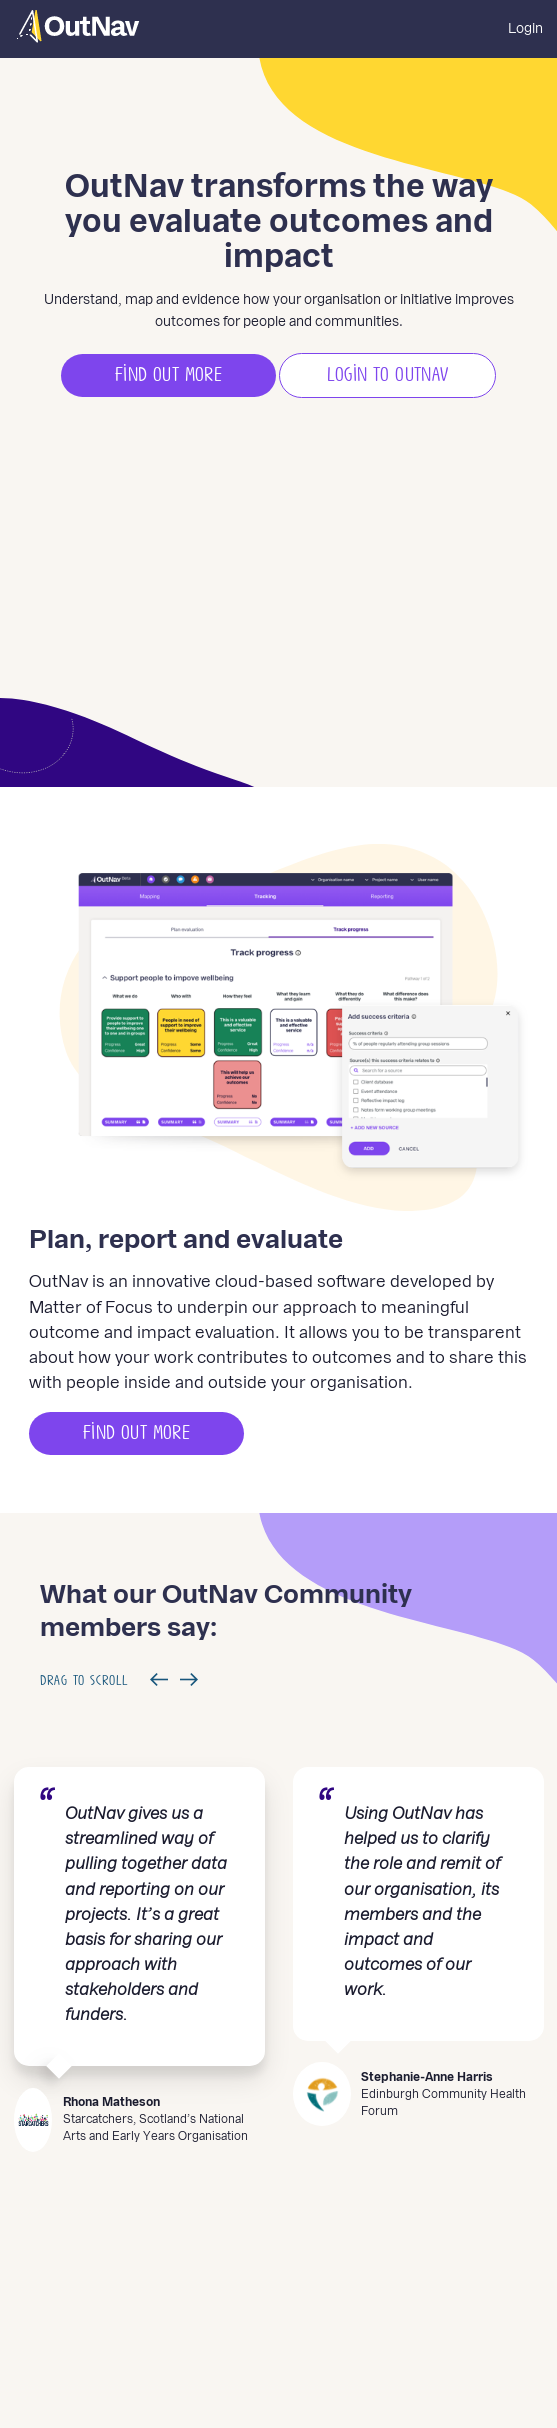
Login (525, 28)
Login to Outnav (388, 375)
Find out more (168, 375)
